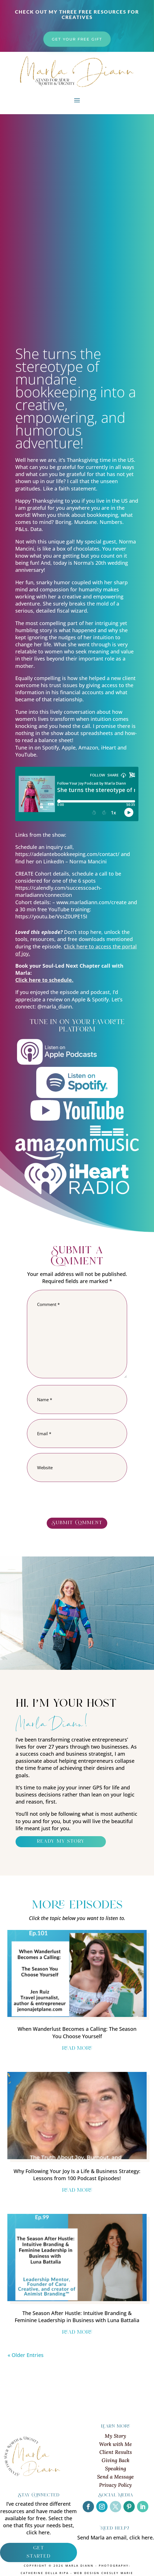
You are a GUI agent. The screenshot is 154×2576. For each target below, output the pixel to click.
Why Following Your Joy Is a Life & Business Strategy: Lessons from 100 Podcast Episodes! (77, 2175)
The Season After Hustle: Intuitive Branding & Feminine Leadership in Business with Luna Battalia (77, 2317)
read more (77, 2048)
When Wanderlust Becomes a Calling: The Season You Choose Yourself (77, 2032)
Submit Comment (77, 1523)
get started (38, 2552)
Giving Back (115, 2460)
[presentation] (70, 1501)
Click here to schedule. (44, 979)
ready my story (61, 1841)
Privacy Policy (115, 2485)
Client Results (115, 2452)
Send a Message (115, 2476)
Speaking (115, 2468)
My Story (115, 2436)
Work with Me (115, 2444)
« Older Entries (26, 2355)
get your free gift (77, 39)
